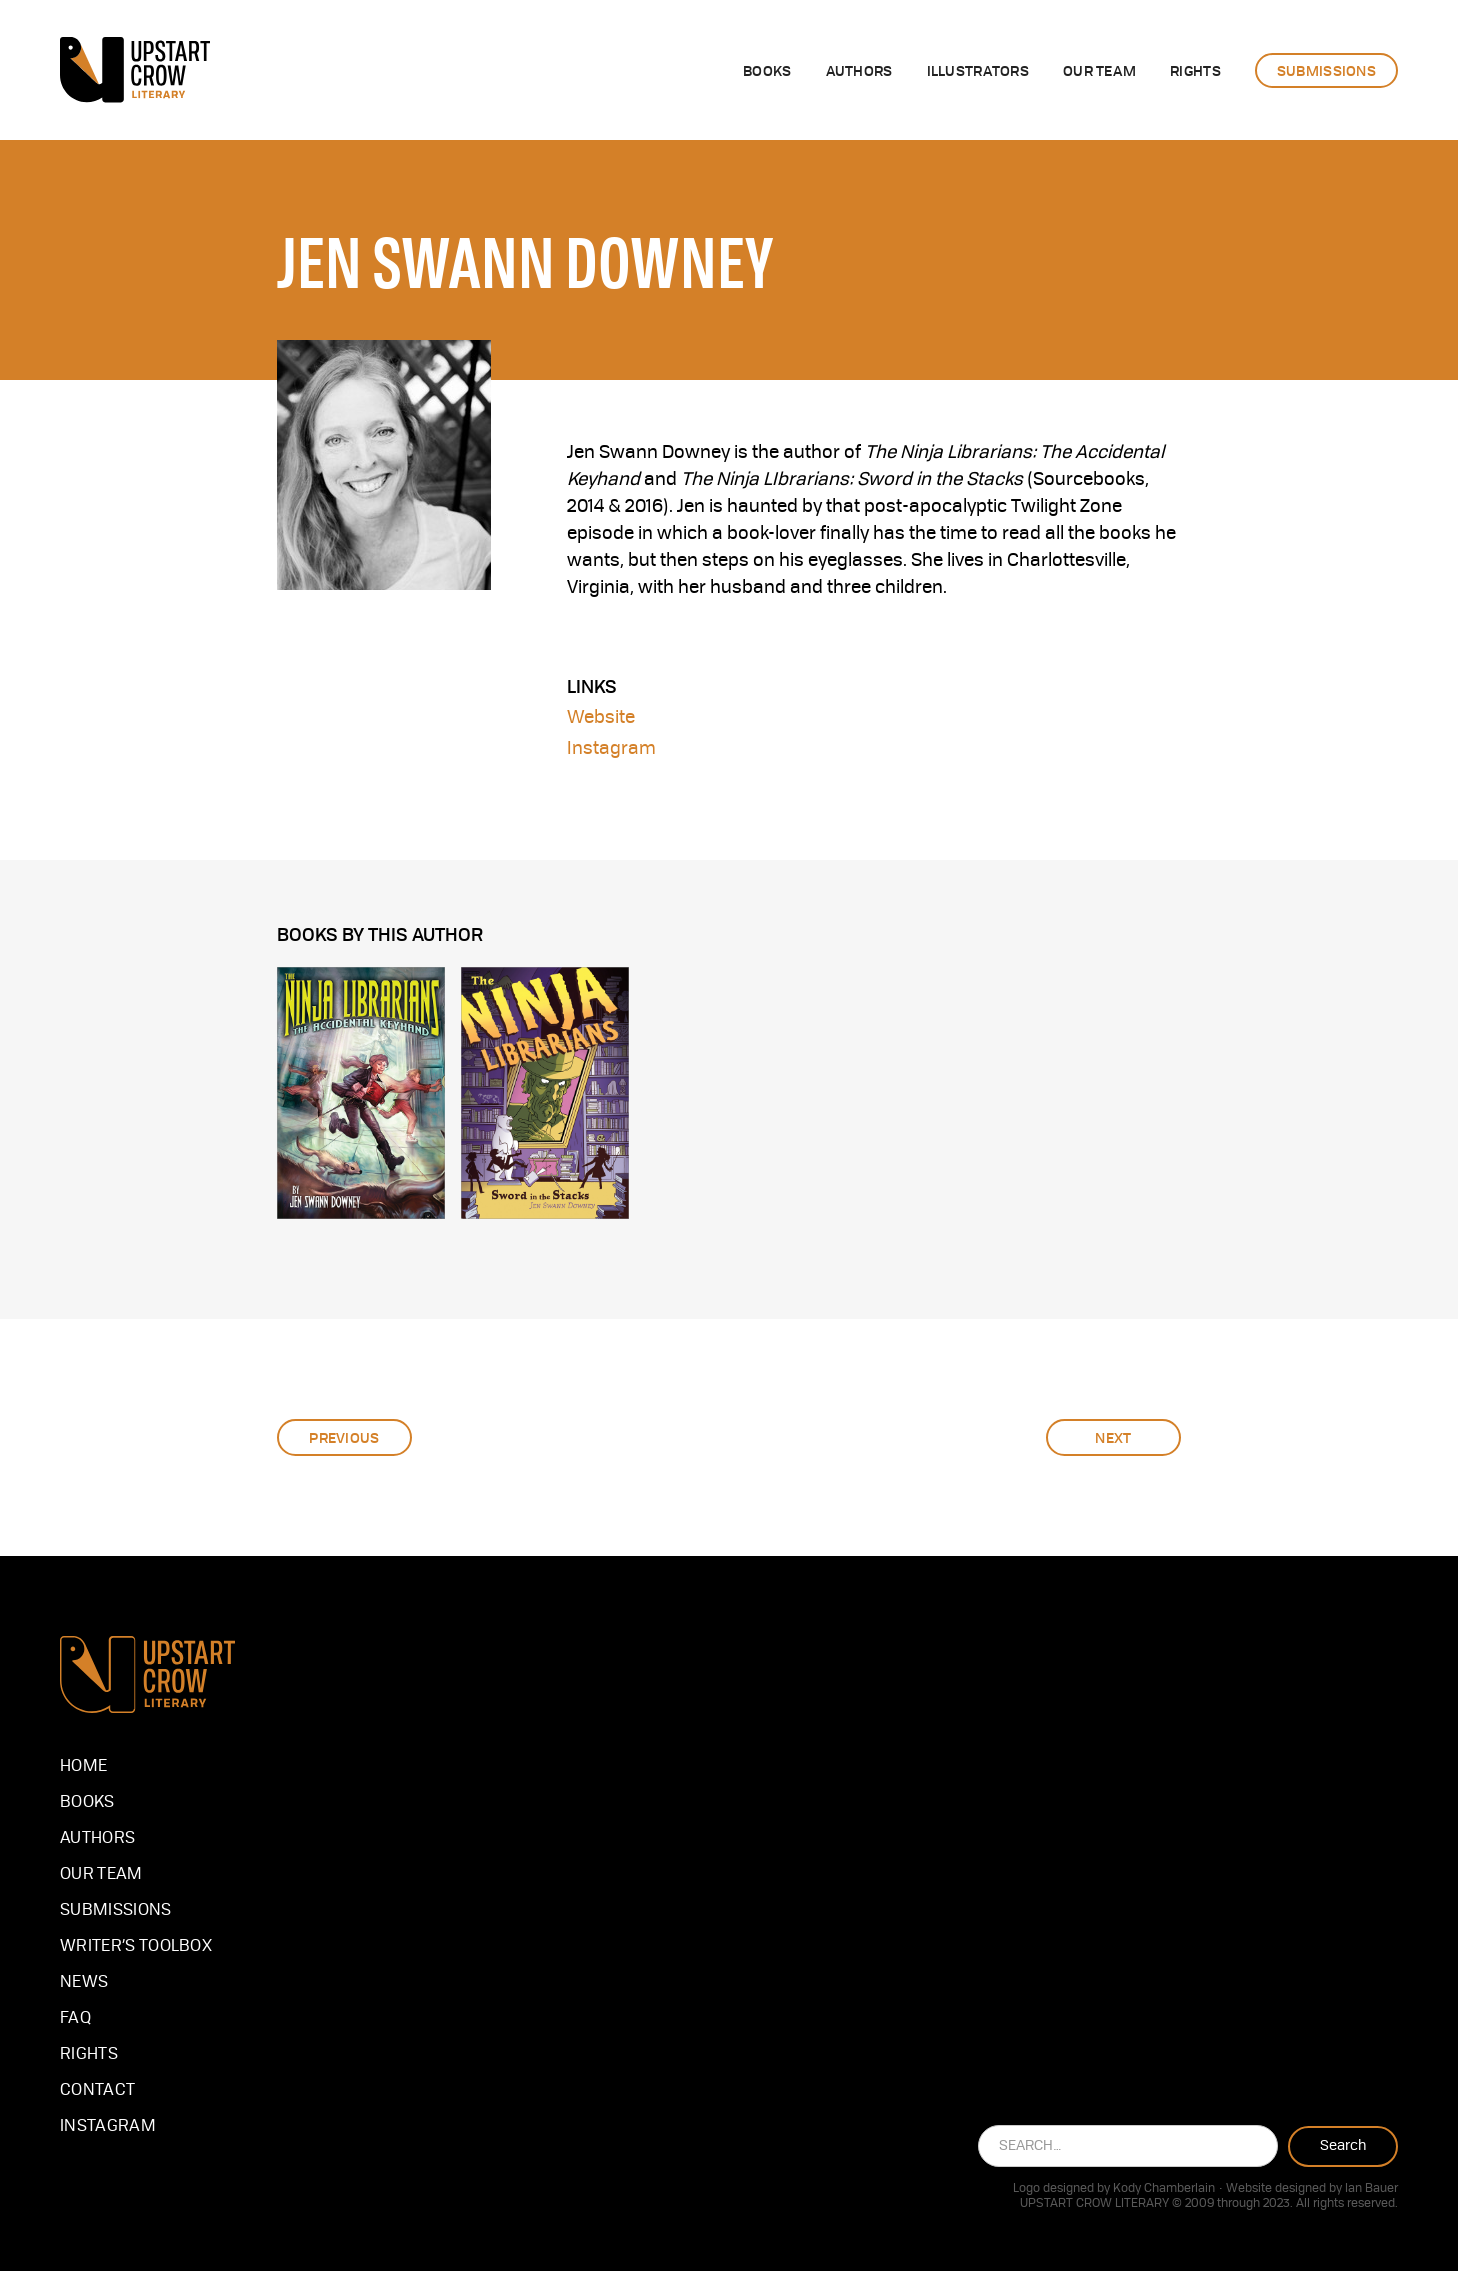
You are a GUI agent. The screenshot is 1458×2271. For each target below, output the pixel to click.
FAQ (75, 2019)
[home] (135, 70)
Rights (89, 2055)
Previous (344, 1437)
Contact (97, 2091)
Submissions (116, 1911)
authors (859, 70)
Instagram (611, 749)
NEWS (84, 1983)
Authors (97, 1839)
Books (767, 70)
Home (83, 1767)
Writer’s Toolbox (136, 1947)
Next (1113, 1437)
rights (1195, 70)
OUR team (1099, 70)
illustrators (978, 70)
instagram (108, 2127)
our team (101, 1875)
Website (601, 718)
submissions (1326, 70)
